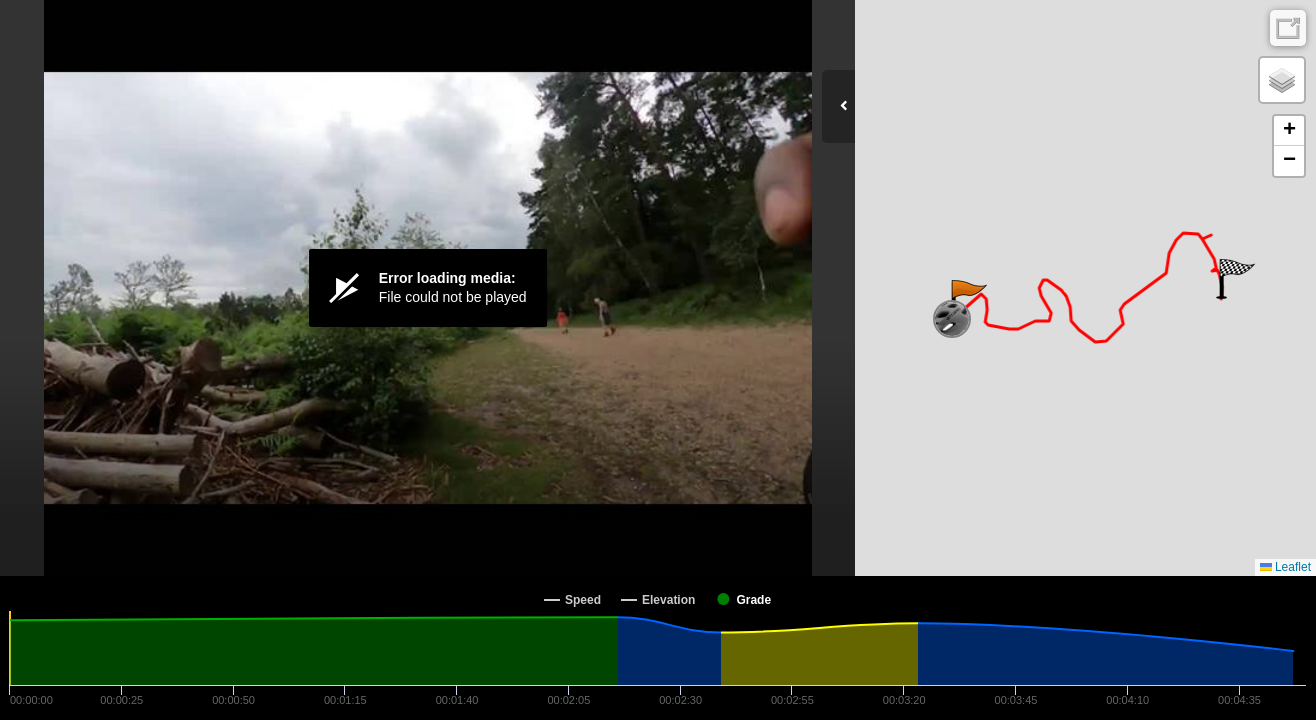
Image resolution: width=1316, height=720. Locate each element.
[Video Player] (427, 288)
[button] (967, 300)
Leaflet (1285, 567)
